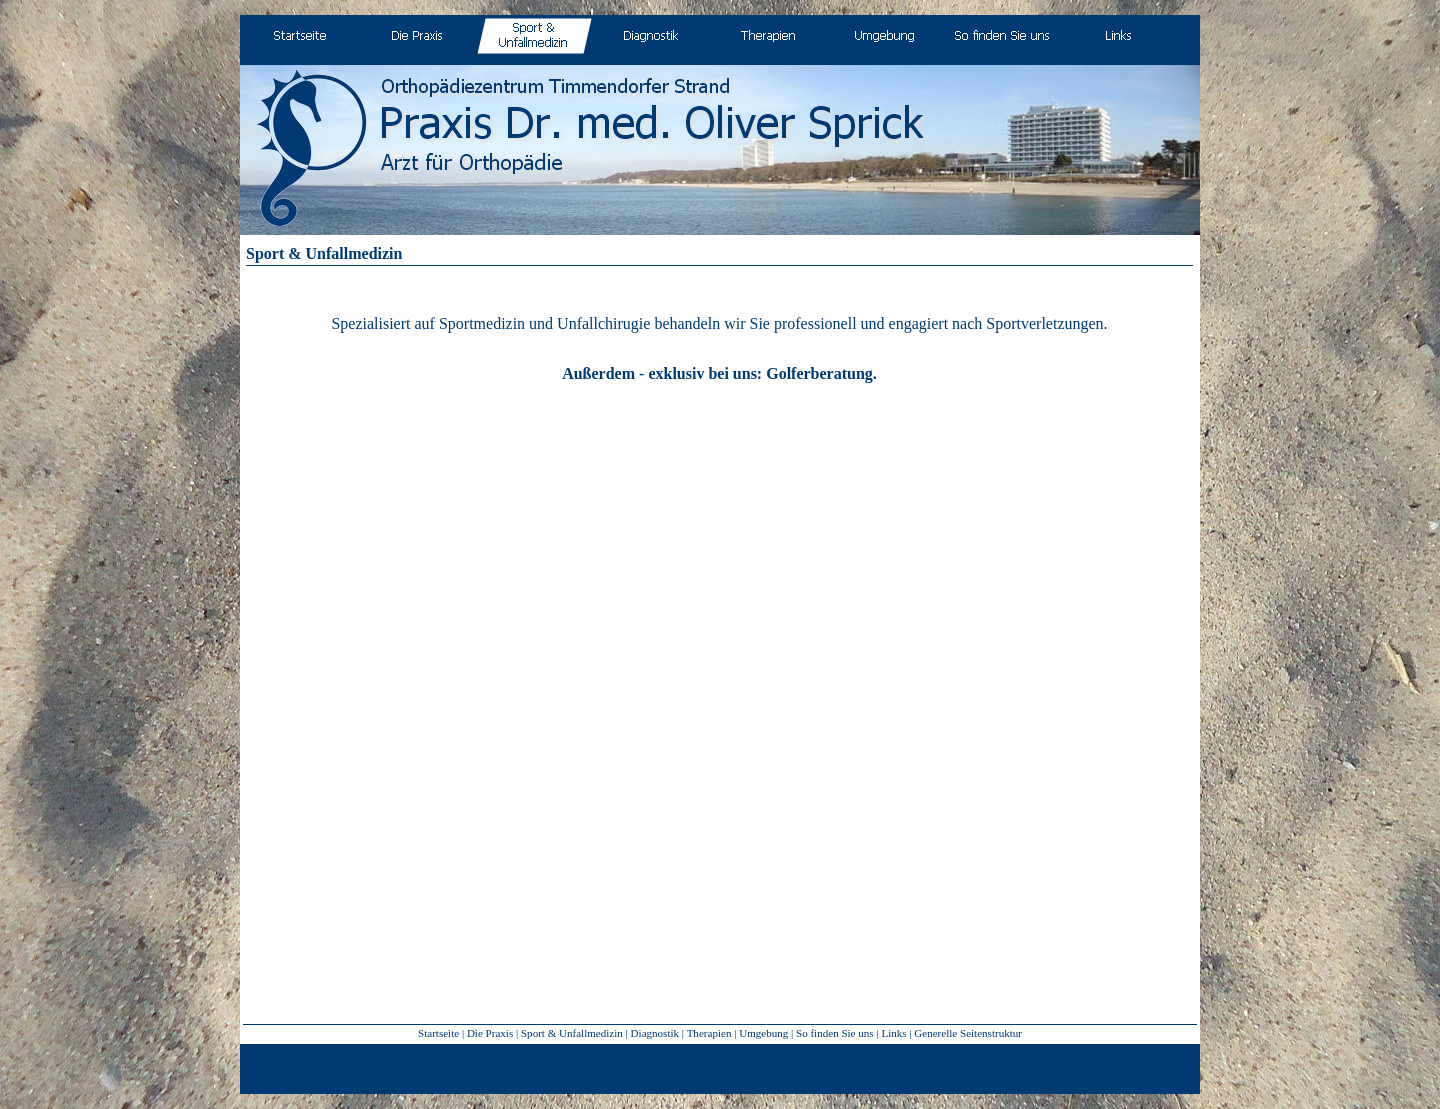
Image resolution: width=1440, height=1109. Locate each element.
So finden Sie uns (835, 1033)
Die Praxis (490, 1033)
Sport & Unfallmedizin (572, 1033)
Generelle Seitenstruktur (968, 1033)
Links (893, 1033)
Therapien (709, 1033)
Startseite (438, 1033)
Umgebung (763, 1033)
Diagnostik (655, 1033)
